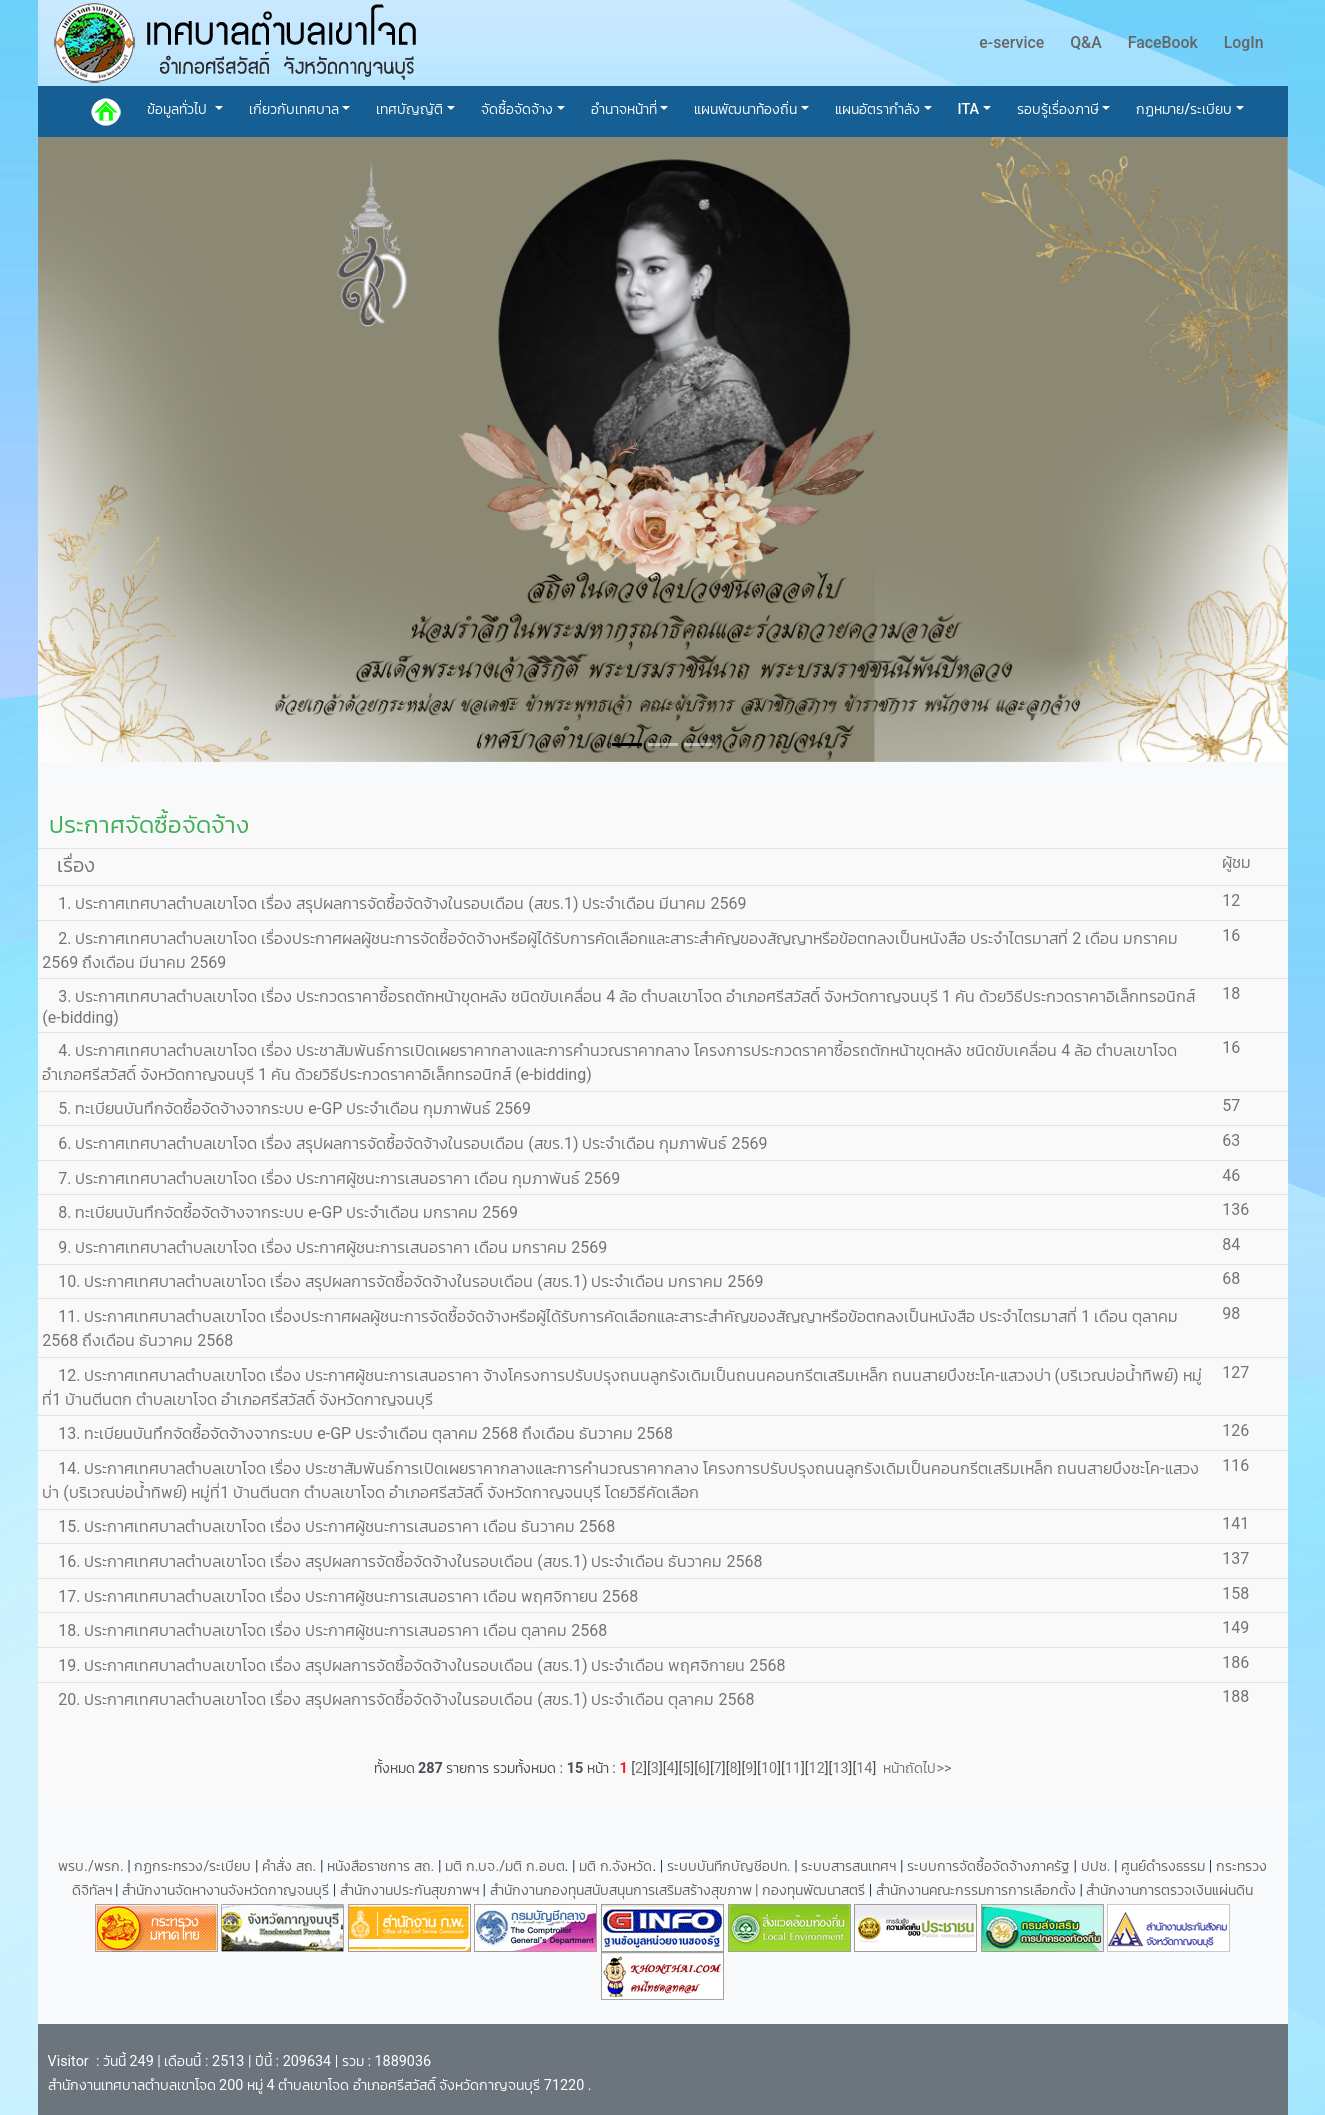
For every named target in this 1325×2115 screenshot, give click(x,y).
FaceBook (1163, 42)
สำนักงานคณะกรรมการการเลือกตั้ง (976, 1890)
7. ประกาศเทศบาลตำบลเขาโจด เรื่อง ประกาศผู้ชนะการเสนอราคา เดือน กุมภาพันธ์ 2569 (331, 1178)
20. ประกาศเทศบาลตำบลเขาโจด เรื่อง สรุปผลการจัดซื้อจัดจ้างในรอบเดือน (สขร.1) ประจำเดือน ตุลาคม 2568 (398, 1699)
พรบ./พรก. (91, 1866)
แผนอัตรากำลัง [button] (877, 109)
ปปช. (1097, 1866)
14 (864, 1768)
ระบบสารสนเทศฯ (850, 1866)
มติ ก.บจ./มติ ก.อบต (504, 1866)
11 (793, 1768)
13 (840, 1768)
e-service (1011, 42)
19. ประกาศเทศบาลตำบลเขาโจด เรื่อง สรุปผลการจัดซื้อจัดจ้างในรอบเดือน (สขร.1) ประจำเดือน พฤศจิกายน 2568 (413, 1665)
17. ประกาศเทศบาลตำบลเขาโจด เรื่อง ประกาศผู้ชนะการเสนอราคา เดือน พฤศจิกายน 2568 (340, 1596)
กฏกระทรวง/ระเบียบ (192, 1866)
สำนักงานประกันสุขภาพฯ (411, 1890)
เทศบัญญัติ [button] (409, 109)
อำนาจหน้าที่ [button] (624, 109)
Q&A (1086, 42)
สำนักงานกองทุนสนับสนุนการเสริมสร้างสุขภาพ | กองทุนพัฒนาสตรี (678, 1890)
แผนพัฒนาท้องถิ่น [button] (745, 109)
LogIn (1244, 42)
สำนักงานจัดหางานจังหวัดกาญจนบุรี (227, 1890)
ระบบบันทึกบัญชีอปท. (730, 1866)
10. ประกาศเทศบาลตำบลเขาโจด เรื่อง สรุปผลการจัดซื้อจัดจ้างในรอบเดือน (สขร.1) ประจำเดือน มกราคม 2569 (402, 1281)
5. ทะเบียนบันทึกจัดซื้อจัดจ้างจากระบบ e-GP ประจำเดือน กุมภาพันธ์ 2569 (286, 1108)
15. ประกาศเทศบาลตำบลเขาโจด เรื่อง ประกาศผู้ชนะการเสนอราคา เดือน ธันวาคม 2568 (328, 1526)
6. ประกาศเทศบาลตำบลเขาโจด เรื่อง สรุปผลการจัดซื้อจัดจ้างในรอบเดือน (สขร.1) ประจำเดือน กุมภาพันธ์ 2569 (404, 1143)
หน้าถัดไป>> (913, 1768)
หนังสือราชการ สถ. (380, 1866)
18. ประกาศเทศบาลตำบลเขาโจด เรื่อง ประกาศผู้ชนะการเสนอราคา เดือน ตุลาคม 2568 (324, 1630)
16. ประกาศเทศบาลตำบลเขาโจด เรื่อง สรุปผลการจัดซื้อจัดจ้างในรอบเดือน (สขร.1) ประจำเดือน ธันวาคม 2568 (402, 1561)
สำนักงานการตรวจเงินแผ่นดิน (1169, 1890)
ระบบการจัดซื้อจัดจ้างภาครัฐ (990, 1866)
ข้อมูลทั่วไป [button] (179, 109)
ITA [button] (969, 109)
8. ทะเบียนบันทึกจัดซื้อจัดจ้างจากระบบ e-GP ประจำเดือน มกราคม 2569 (280, 1212)
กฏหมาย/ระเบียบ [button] (1184, 109)
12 (817, 1768)
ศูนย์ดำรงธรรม (1165, 1866)
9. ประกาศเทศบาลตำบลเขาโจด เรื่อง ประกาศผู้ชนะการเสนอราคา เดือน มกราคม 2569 (324, 1247)
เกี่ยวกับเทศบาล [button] (294, 109)
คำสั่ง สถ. (289, 1866)
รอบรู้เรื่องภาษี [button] (1058, 109)
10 (769, 1768)
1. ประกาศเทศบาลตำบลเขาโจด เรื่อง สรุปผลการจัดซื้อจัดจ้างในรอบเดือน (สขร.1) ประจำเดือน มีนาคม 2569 (394, 903)
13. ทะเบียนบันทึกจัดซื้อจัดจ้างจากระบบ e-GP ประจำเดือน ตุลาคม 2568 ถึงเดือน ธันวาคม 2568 (357, 1433)
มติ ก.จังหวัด (615, 1866)
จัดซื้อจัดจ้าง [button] (517, 109)
